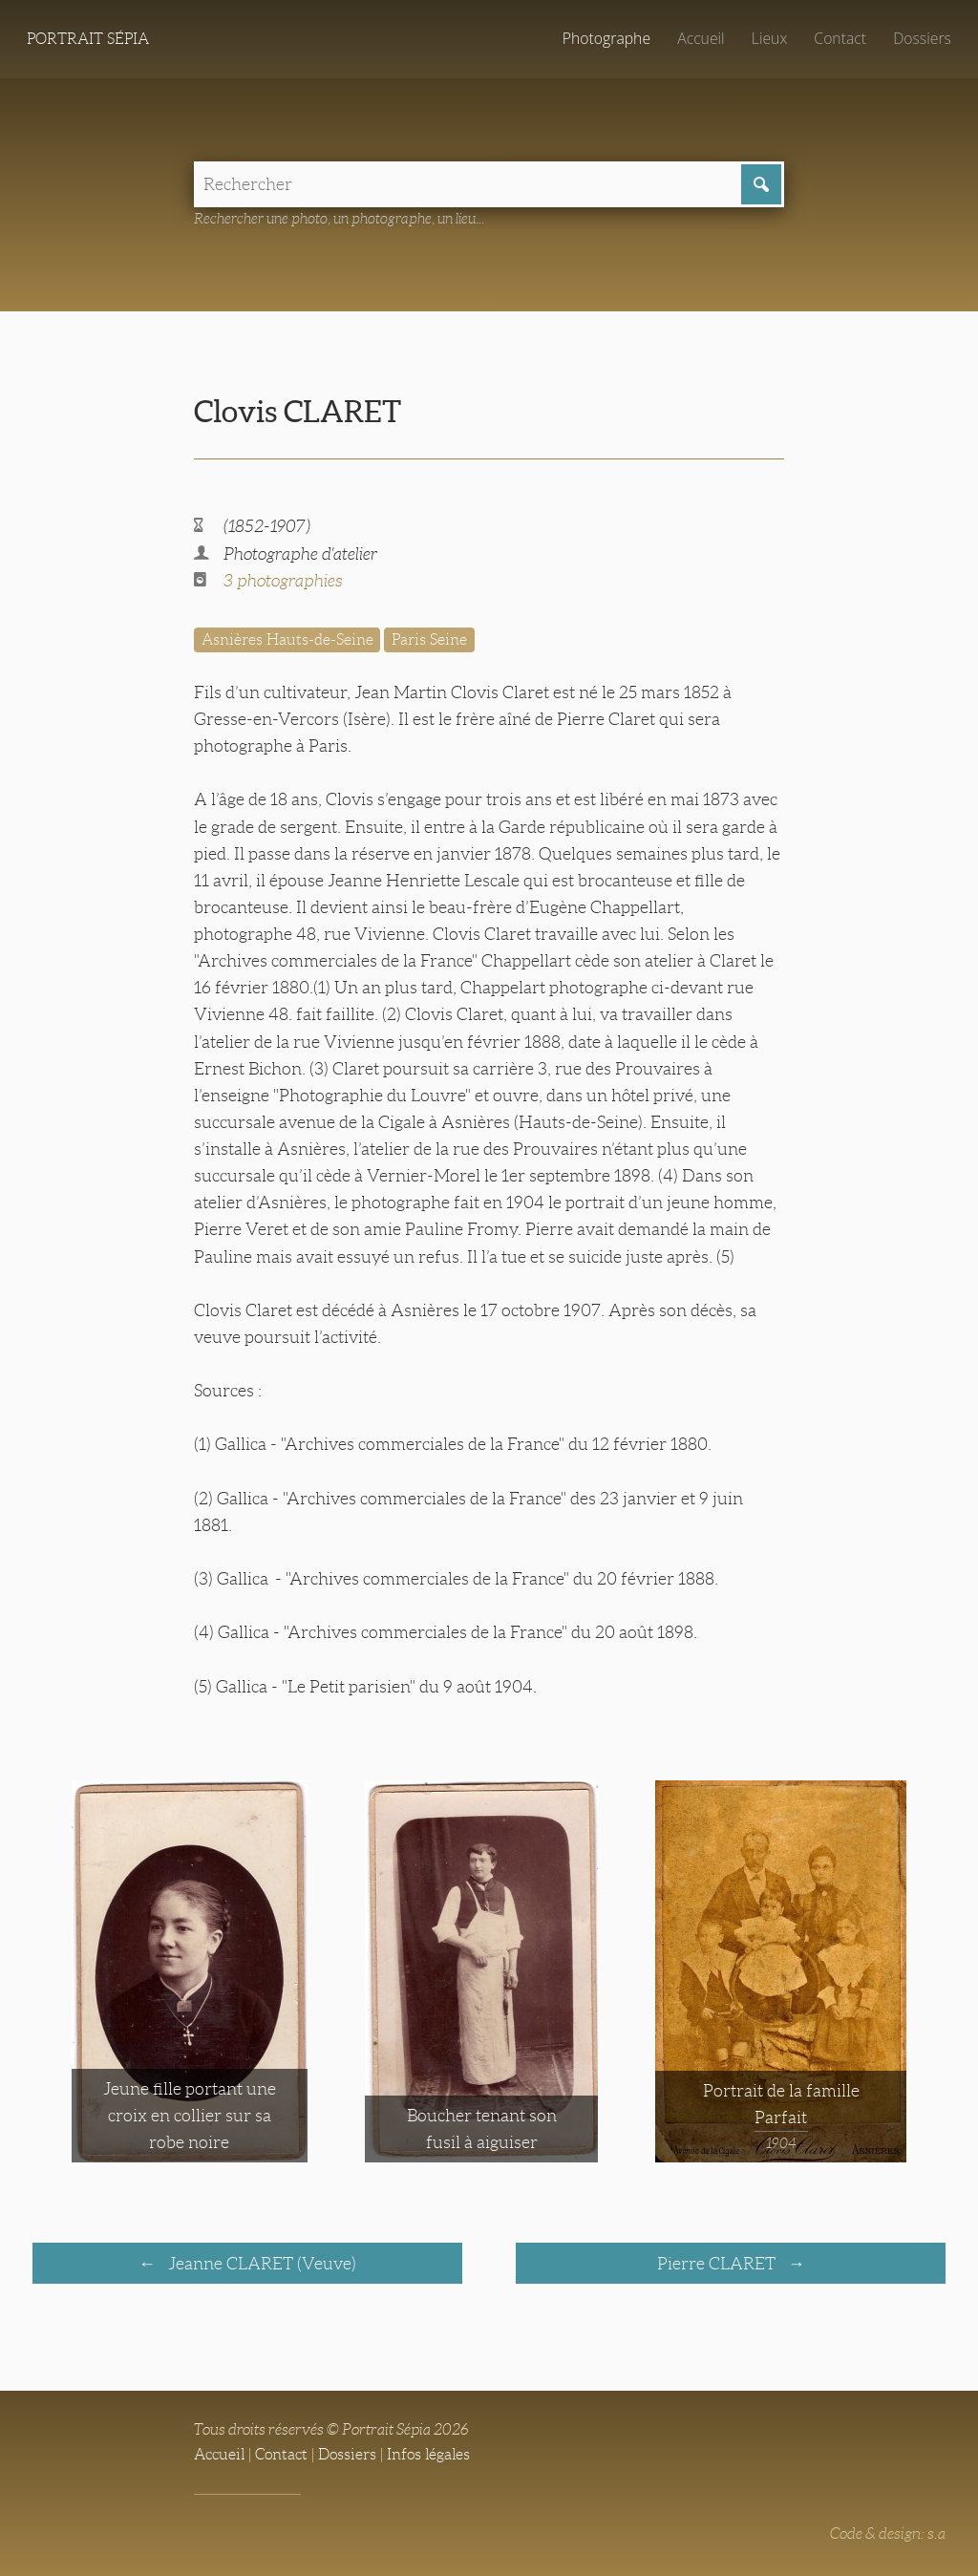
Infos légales (428, 2454)
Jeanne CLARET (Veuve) (260, 2263)
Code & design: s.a (888, 2533)
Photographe (606, 38)
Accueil (701, 38)
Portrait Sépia (88, 39)
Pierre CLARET (718, 2263)
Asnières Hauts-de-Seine (287, 639)
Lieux (769, 38)
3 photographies (283, 580)
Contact (840, 38)
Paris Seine (429, 639)
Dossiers (922, 38)
